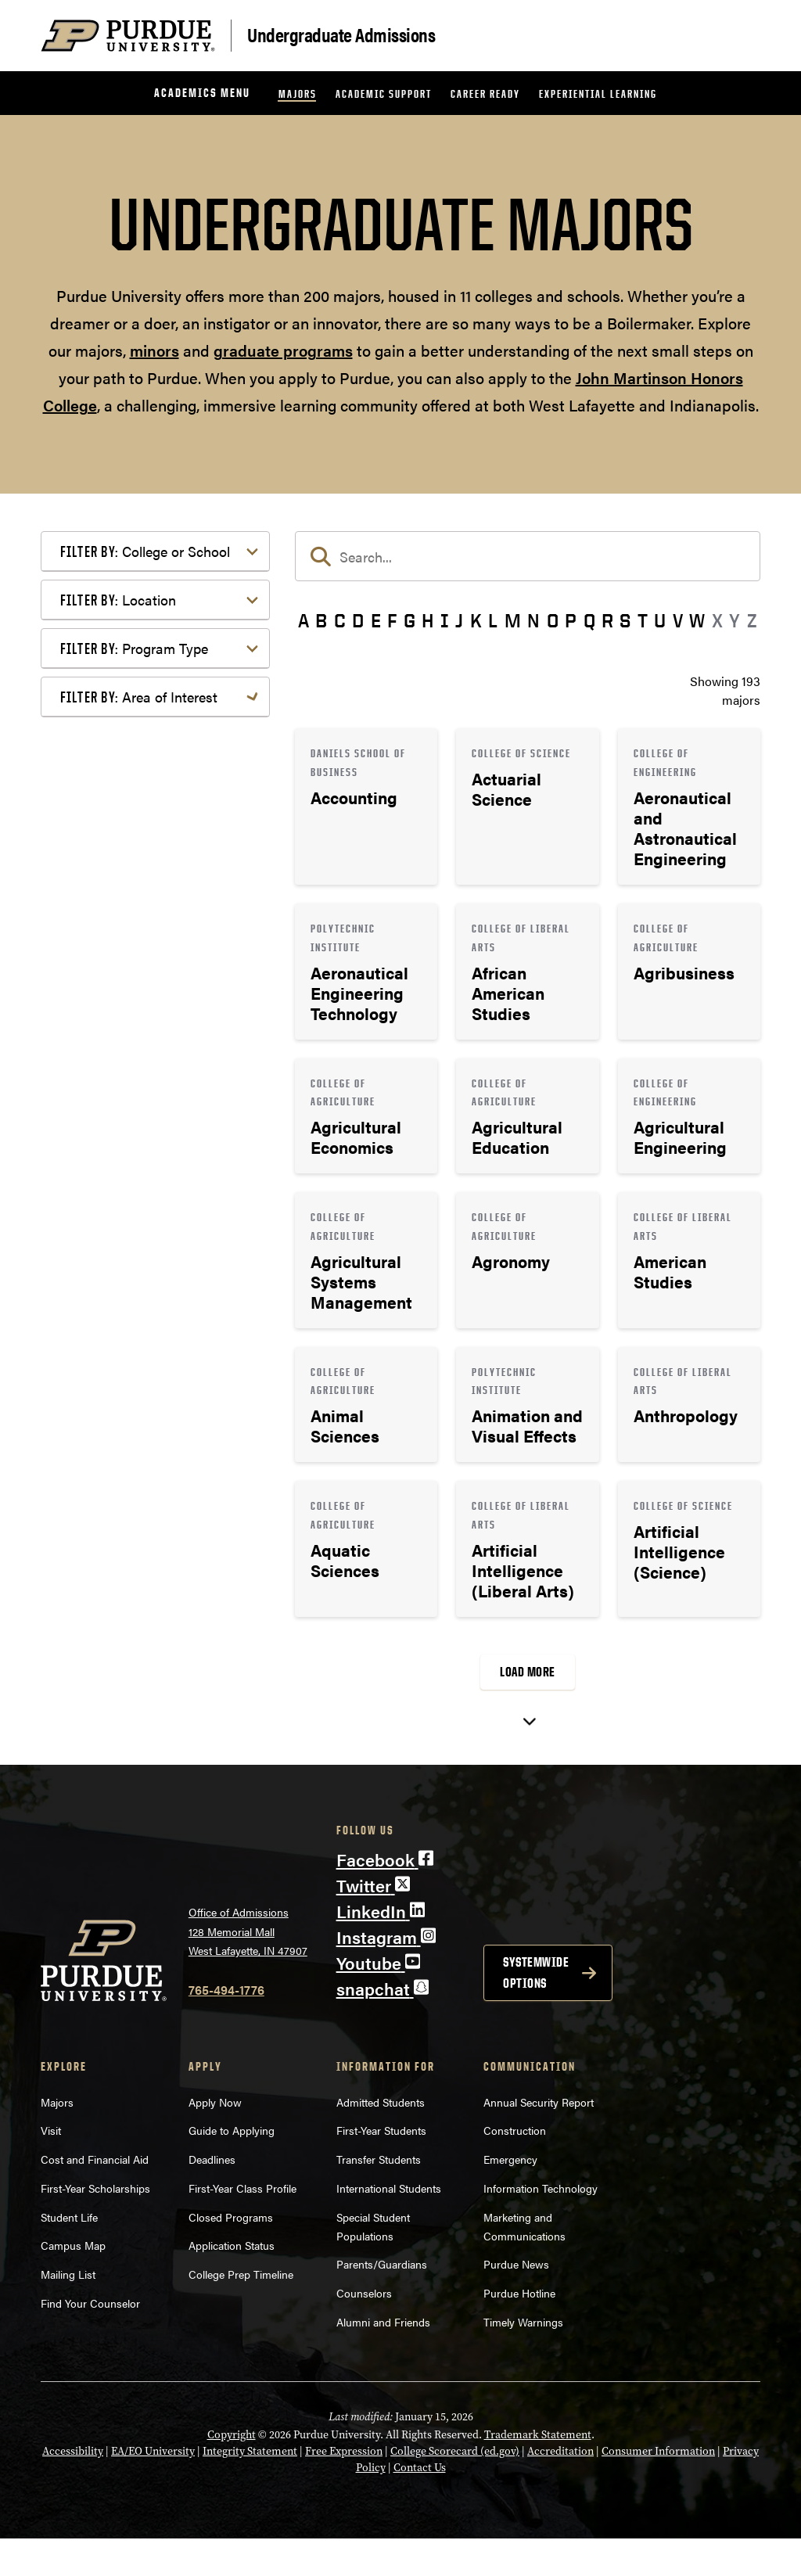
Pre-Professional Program (157, 1162)
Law (96, 1448)
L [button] (492, 620)
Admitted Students (380, 2139)
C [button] (340, 620)
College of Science (136, 758)
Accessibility (72, 2488)
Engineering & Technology (157, 1373)
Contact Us (419, 2505)
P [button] (571, 620)
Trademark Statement (537, 2472)
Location (118, 931)
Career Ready (485, 93)
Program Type (134, 1048)
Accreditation (560, 2488)
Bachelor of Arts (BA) (143, 1087)
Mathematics (120, 1517)
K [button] (476, 620)
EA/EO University (153, 2488)
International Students (388, 2225)
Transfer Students (378, 2196)
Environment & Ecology (151, 1398)
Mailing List (68, 2311)
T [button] (643, 620)
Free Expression (344, 2488)
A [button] (303, 620)
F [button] (392, 620)
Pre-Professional (131, 1542)
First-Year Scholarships (95, 2225)
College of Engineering (147, 639)
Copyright (231, 2472)
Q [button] (589, 620)
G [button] (409, 620)
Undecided (114, 1661)
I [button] (444, 620)
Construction (514, 2167)
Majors (297, 93)
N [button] (533, 620)
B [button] (321, 620)
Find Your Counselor (90, 2340)
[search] (527, 556)
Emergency (510, 2196)
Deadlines (212, 2196)
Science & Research (140, 1611)
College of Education (142, 614)
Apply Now (215, 2139)
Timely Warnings (523, 2359)
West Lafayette (125, 995)
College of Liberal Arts (146, 708)
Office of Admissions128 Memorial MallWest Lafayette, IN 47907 (248, 1969)
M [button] (513, 620)
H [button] (427, 620)
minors (154, 350)
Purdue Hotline (519, 2330)
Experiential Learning (598, 93)
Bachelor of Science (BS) (153, 1137)
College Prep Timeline (241, 2311)
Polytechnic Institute (141, 877)
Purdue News (516, 2301)
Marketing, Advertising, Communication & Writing (157, 1482)
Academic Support (384, 93)
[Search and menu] (741, 36)
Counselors (364, 2330)
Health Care (117, 1423)
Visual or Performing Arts (155, 1686)
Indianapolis (118, 970)
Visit (51, 2167)
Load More (527, 1672)
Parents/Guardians (381, 2301)
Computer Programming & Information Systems (159, 1338)
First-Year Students (381, 2167)
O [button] (553, 620)
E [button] (376, 620)
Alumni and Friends (383, 2359)
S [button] (625, 620)
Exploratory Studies (139, 852)
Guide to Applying (232, 2167)
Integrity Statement (250, 2488)
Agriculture (116, 1254)
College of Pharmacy (142, 733)
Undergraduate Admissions (341, 34)
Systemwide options (536, 2009)
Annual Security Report (538, 2139)
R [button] (607, 620)
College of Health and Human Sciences (166, 674)
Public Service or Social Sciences (150, 1576)
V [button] (678, 620)
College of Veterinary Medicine (142, 792)
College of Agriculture (145, 589)
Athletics (109, 1279)
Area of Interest (138, 1216)
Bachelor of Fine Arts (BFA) (160, 1112)
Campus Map (73, 2282)
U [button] (660, 620)
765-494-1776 (226, 2026)
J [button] (459, 620)
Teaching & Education (145, 1636)
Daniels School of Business (160, 827)
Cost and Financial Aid (95, 2196)
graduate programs (283, 350)
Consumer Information (658, 2488)
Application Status (232, 2282)
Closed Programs (231, 2254)
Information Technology (540, 2225)
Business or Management (155, 1304)
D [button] (358, 620)
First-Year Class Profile (242, 2225)
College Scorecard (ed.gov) (454, 2488)
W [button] (697, 620)
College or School (145, 551)
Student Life (69, 2254)
